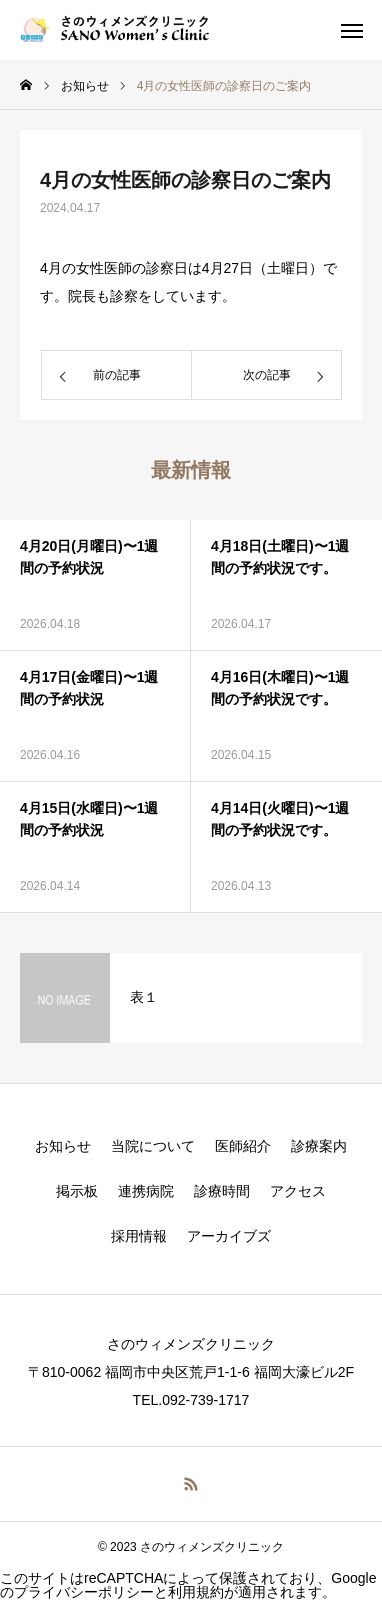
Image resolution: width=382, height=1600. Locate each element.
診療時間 (222, 1191)
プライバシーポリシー (84, 1592)
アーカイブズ (229, 1236)
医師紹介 (243, 1146)
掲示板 (77, 1191)
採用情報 (139, 1236)
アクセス (298, 1191)
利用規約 (196, 1592)
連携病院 (146, 1191)
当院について (153, 1146)
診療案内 (319, 1146)
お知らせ (63, 1146)
